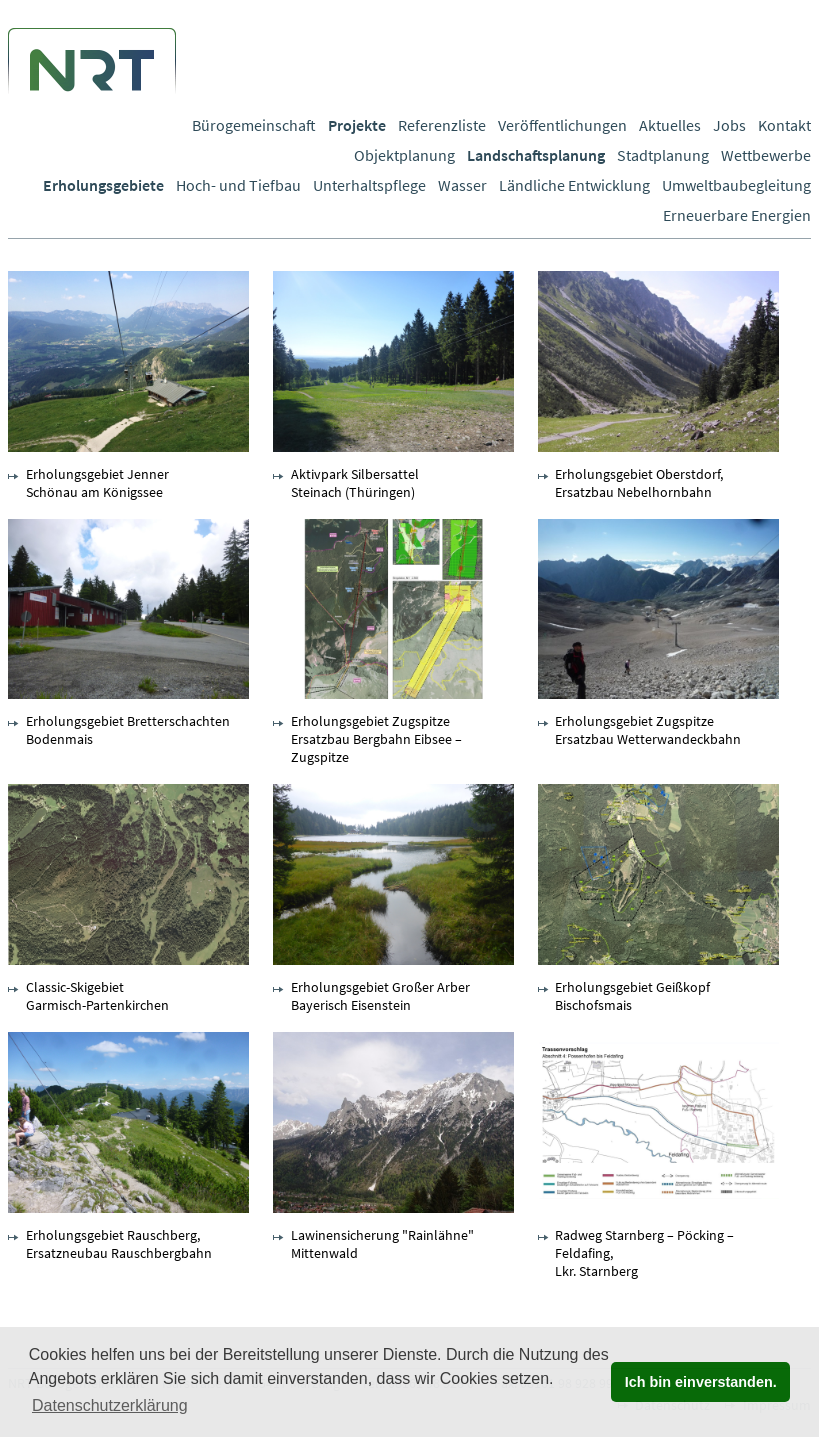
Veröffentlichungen (562, 125)
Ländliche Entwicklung (574, 185)
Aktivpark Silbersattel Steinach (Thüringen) (355, 483)
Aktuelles (670, 125)
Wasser (462, 185)
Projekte (357, 125)
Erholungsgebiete (103, 185)
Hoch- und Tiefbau (238, 185)
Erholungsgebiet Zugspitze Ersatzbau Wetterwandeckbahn (648, 730)
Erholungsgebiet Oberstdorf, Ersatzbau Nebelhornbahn (639, 483)
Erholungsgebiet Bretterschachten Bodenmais (128, 730)
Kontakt (784, 125)
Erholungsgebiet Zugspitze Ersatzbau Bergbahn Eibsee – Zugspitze (376, 739)
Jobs (729, 125)
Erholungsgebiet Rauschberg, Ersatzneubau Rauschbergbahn (119, 1244)
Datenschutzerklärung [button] (110, 1405)
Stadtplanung (663, 155)
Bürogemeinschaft (254, 125)
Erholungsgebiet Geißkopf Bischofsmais (632, 996)
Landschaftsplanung (536, 155)
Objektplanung (404, 155)
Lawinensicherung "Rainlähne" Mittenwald (382, 1244)
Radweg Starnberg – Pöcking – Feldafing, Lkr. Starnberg (644, 1253)
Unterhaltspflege (369, 185)
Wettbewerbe (766, 155)
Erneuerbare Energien (737, 215)
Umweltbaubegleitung (736, 185)
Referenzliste (442, 125)
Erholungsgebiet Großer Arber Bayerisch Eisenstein (380, 996)
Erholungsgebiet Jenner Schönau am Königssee (97, 483)
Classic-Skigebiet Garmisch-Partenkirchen (97, 996)
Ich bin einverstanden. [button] (701, 1382)
